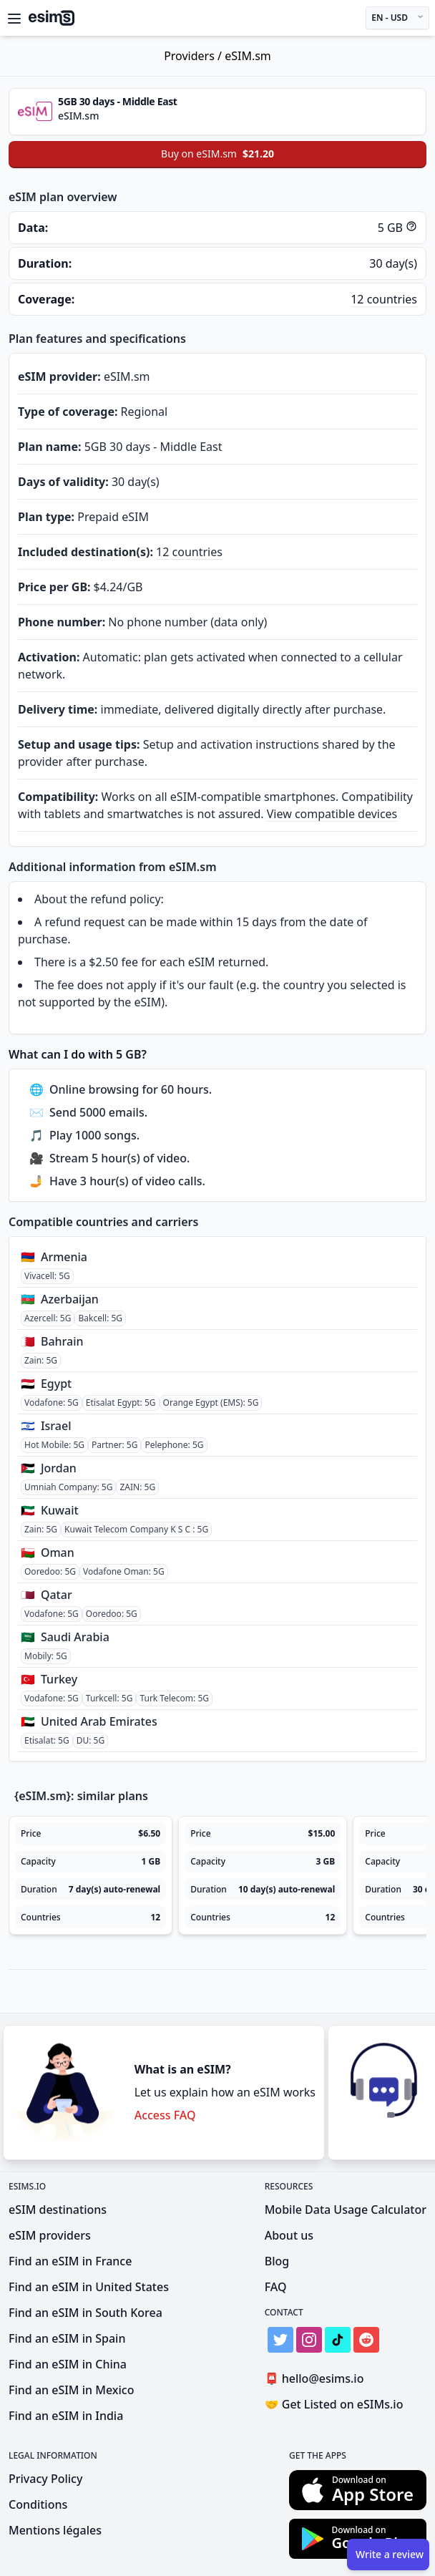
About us (289, 2235)
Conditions (38, 2504)
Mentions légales (55, 2530)
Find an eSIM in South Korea (85, 2312)
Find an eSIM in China (68, 2364)
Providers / (194, 56)
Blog (277, 2261)
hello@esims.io (317, 2379)
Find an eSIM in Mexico (71, 2390)
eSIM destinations (58, 2209)
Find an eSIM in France (70, 2261)
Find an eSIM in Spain (67, 2338)
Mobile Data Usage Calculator (345, 2209)
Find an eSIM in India (66, 2416)
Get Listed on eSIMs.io (334, 2404)
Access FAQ (165, 2115)
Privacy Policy (45, 2479)
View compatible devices (332, 814)
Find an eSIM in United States (89, 2287)
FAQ (276, 2287)
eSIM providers (50, 2235)
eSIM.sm (248, 56)
